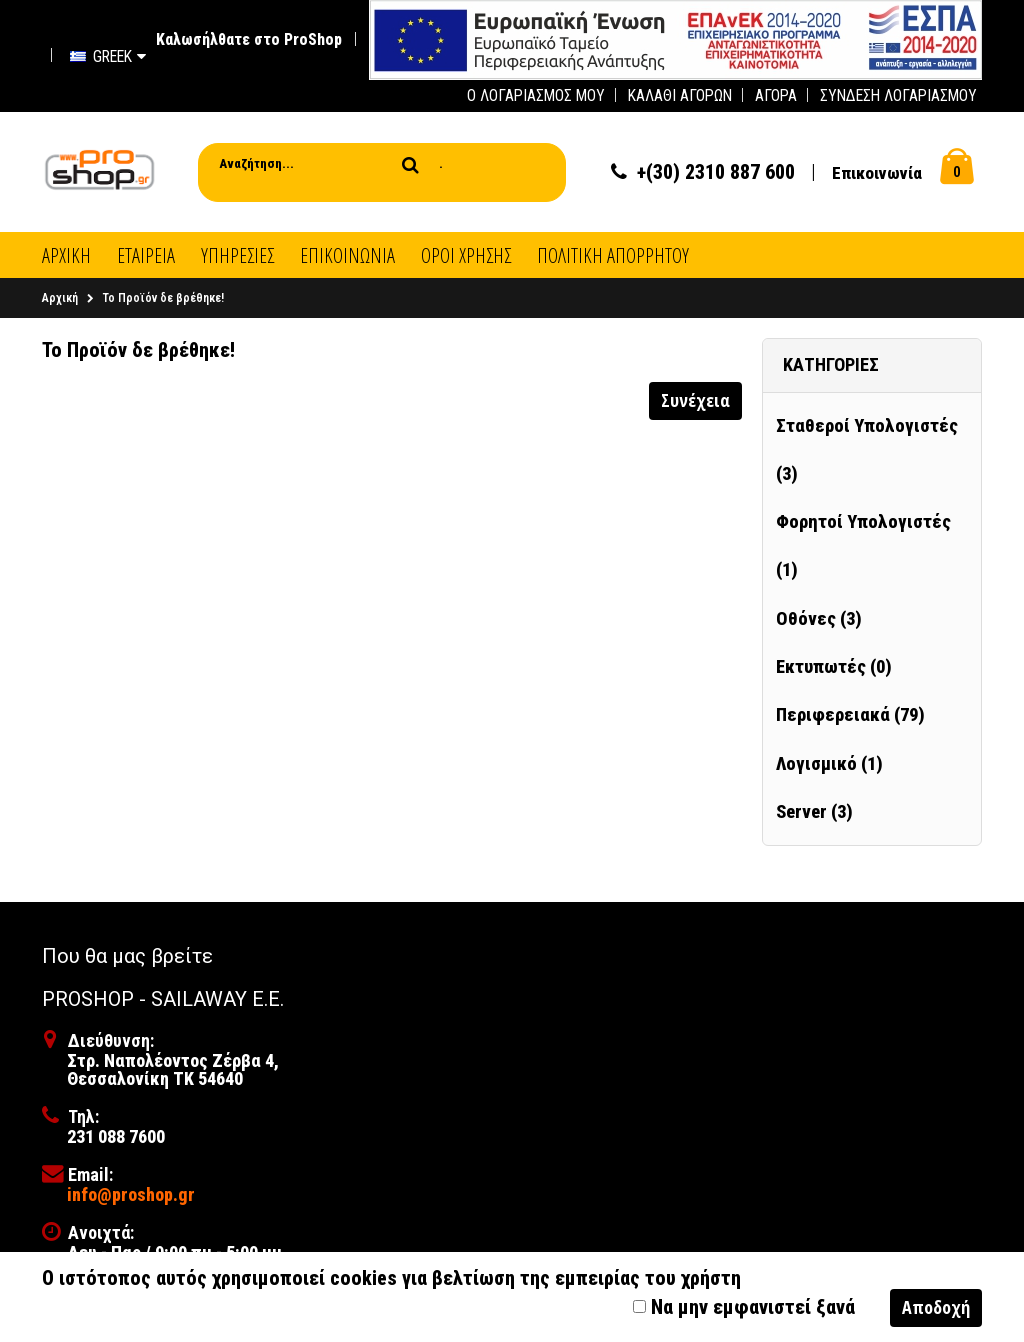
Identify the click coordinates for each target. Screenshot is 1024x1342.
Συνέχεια (695, 400)
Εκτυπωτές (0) (834, 667)
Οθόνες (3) (819, 619)
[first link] (675, 38)
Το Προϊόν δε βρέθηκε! (163, 298)
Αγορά (776, 95)
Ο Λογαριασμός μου (536, 95)
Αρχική (60, 298)
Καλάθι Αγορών (680, 95)
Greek (108, 56)
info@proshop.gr (131, 1194)
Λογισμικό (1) (829, 764)
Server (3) (814, 812)
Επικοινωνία (877, 173)
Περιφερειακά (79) (850, 715)
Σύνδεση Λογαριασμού (898, 95)
